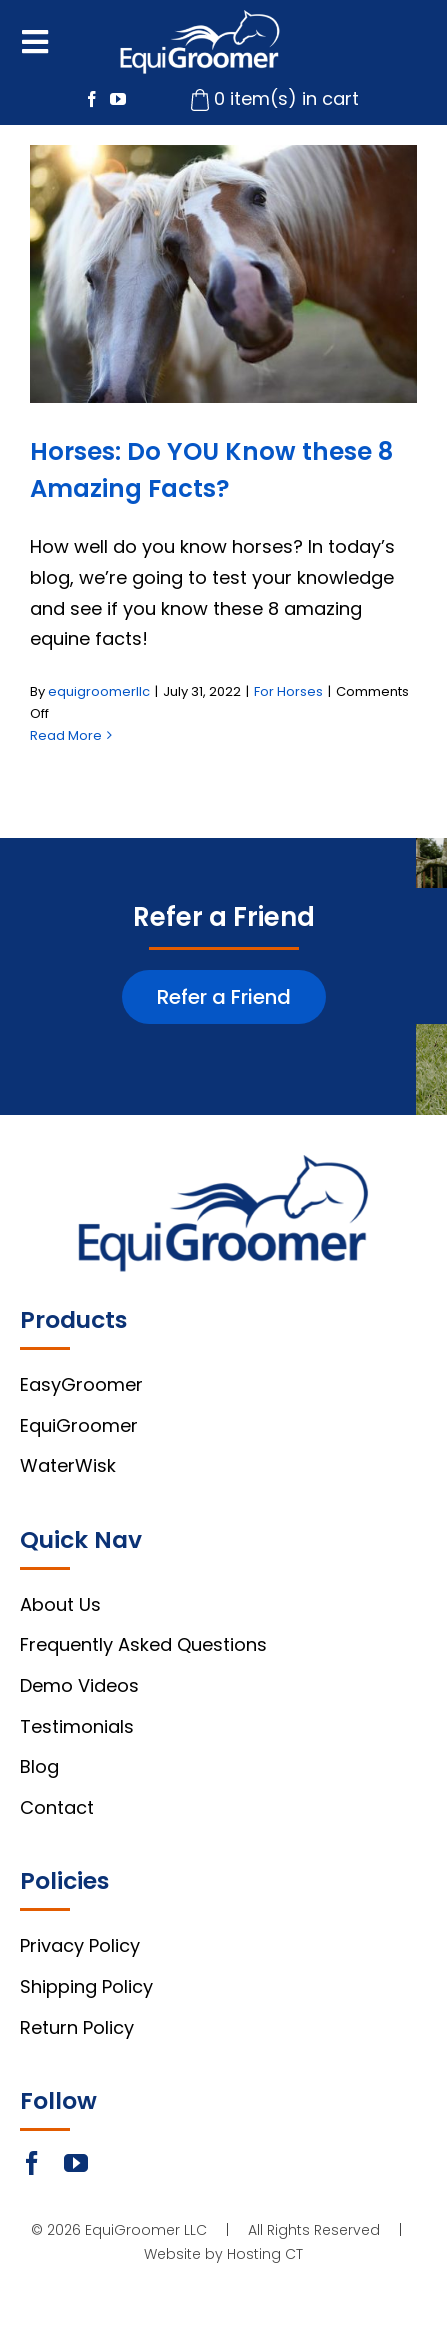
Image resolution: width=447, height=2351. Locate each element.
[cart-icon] (200, 97)
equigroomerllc (99, 691)
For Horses (288, 691)
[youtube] (118, 99)
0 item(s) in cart (286, 98)
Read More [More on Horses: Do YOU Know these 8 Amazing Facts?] (66, 735)
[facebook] (92, 99)
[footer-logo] (223, 1163)
